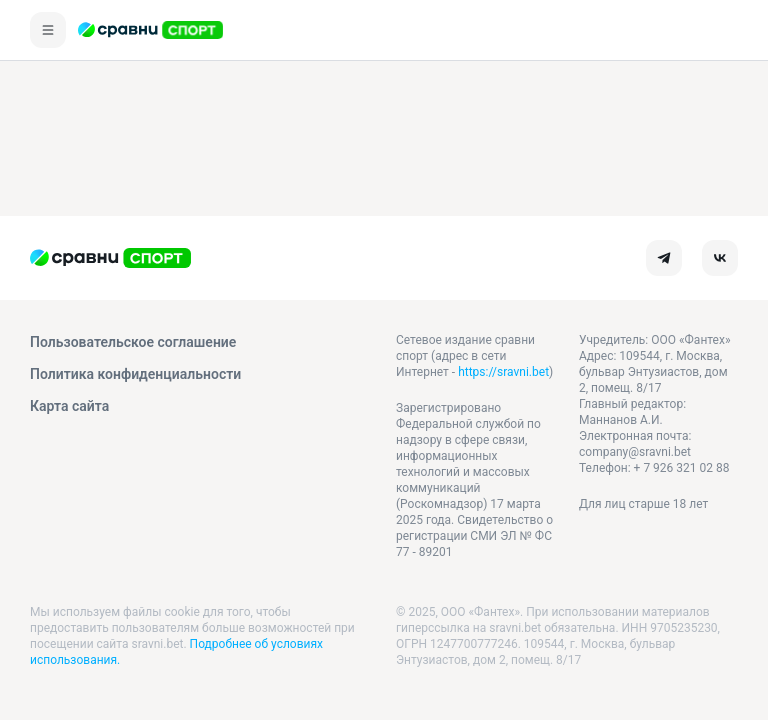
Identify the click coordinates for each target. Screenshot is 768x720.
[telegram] (664, 258)
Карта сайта (69, 406)
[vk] (720, 258)
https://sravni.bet (503, 372)
